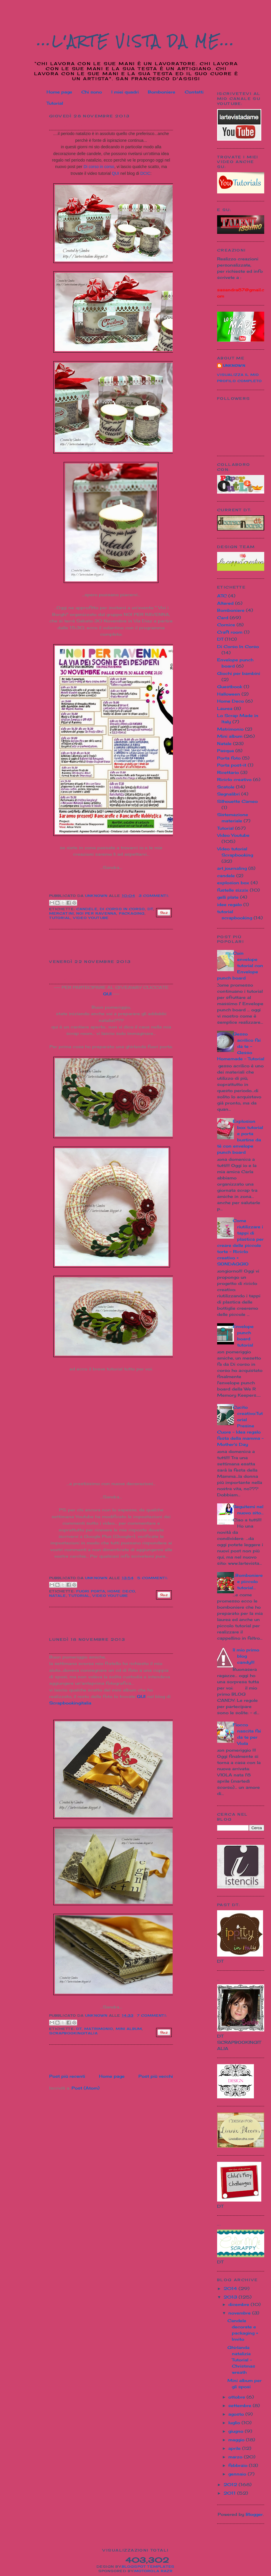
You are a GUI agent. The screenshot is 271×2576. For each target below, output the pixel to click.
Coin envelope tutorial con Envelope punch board (240, 965)
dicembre (239, 2304)
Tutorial (55, 103)
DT (150, 909)
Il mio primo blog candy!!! (246, 1656)
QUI (115, 173)
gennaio (238, 2473)
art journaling (232, 868)
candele (87, 909)
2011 (230, 2493)
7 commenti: (152, 2015)
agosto (236, 2413)
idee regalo (229, 904)
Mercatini (61, 913)
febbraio (238, 2465)
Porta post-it (231, 764)
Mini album (129, 2029)
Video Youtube (91, 918)
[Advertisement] (83, 944)
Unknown (234, 366)
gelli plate (228, 897)
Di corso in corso (99, 166)
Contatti (194, 91)
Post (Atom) (86, 2087)
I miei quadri (125, 91)
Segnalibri (228, 793)
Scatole (225, 786)
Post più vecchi (155, 2076)
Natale (57, 1596)
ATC (222, 595)
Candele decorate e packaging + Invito (109, 124)
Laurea (224, 708)
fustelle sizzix (232, 889)
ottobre (237, 2396)
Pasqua (225, 750)
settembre (240, 2405)
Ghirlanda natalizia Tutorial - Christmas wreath (94, 974)
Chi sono (91, 91)
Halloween (228, 693)
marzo (236, 2456)
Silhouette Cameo (237, 801)
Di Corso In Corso (122, 909)
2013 (231, 2296)
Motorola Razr (153, 2571)
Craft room (229, 631)
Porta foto (229, 757)
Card (222, 617)
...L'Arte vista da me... (136, 41)
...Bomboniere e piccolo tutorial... (248, 1581)
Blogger (254, 2514)
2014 (231, 2288)
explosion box (233, 882)
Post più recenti (67, 2076)
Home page (59, 91)
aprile (235, 2448)
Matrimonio (98, 2029)
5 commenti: (152, 1578)
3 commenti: (154, 896)
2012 (231, 2484)
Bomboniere (161, 91)
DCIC (145, 173)
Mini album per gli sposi (88, 1647)
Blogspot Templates (148, 2567)
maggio (237, 2439)
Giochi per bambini (238, 673)
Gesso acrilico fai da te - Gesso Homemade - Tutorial (240, 1046)
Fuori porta (90, 1591)
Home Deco (121, 1591)
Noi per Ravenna (96, 913)
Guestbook (229, 686)
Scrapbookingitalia (70, 1702)
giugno (236, 2431)
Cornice (226, 624)
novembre (240, 2312)
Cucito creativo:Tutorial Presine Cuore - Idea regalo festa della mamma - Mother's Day (240, 1426)
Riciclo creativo (234, 779)
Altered (225, 603)
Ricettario (228, 772)
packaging (132, 913)
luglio (235, 2422)
